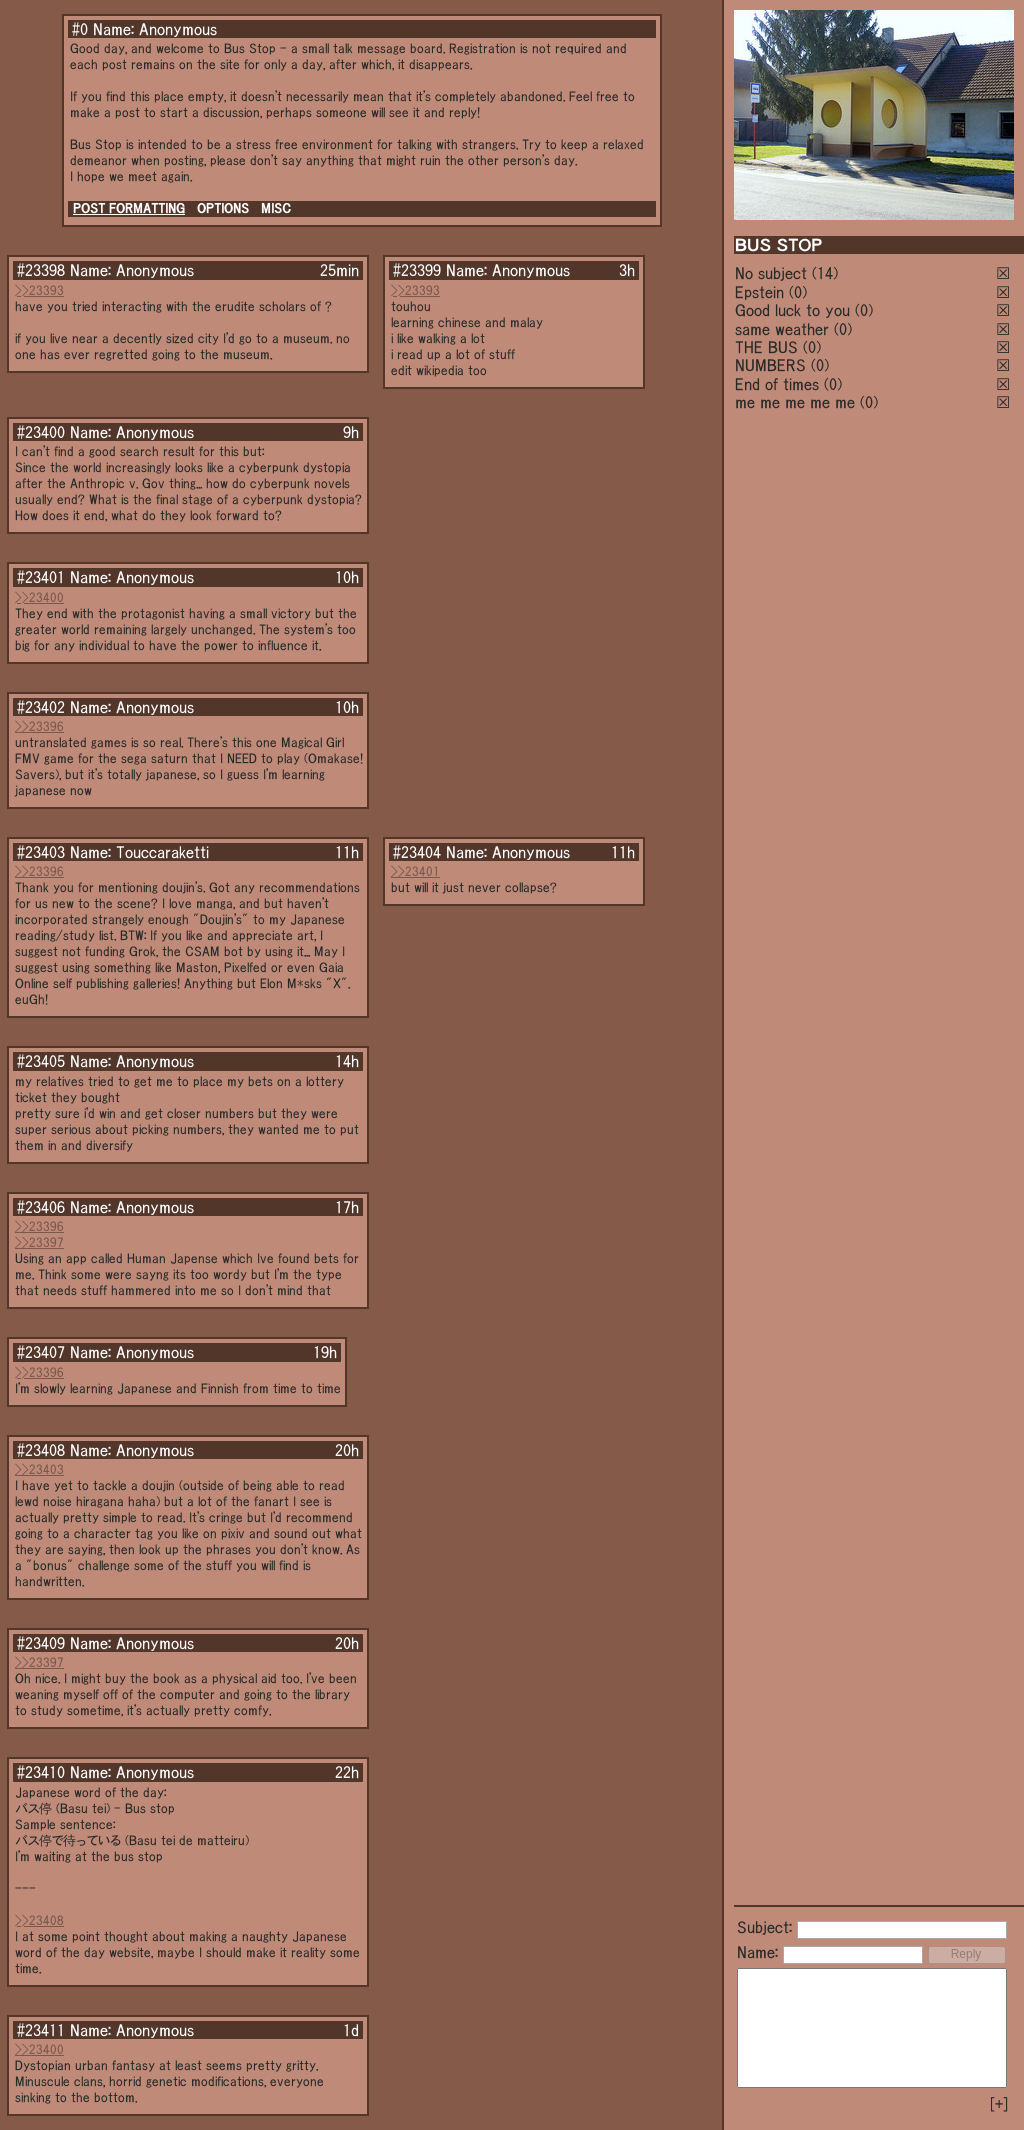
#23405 (41, 1061)
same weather (782, 329)
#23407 (41, 1352)
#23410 (41, 1772)
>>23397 (39, 1242)
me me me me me (795, 402)
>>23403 (39, 1469)
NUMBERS (770, 365)
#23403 (41, 852)
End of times (777, 384)
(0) (798, 292)
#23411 (41, 2030)
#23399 (417, 270)
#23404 (417, 852)
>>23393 (39, 290)
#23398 (41, 270)
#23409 (41, 1643)
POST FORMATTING (129, 208)
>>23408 (39, 1920)
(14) (825, 273)
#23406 (41, 1207)
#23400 (41, 432)
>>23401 (415, 871)
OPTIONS (223, 208)
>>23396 (39, 726)
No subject (773, 273)
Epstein (759, 292)
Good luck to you (792, 310)
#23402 (41, 707)
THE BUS (766, 347)
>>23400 (39, 597)
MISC (276, 208)
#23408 (41, 1450)
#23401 (41, 577)
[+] (999, 2104)
